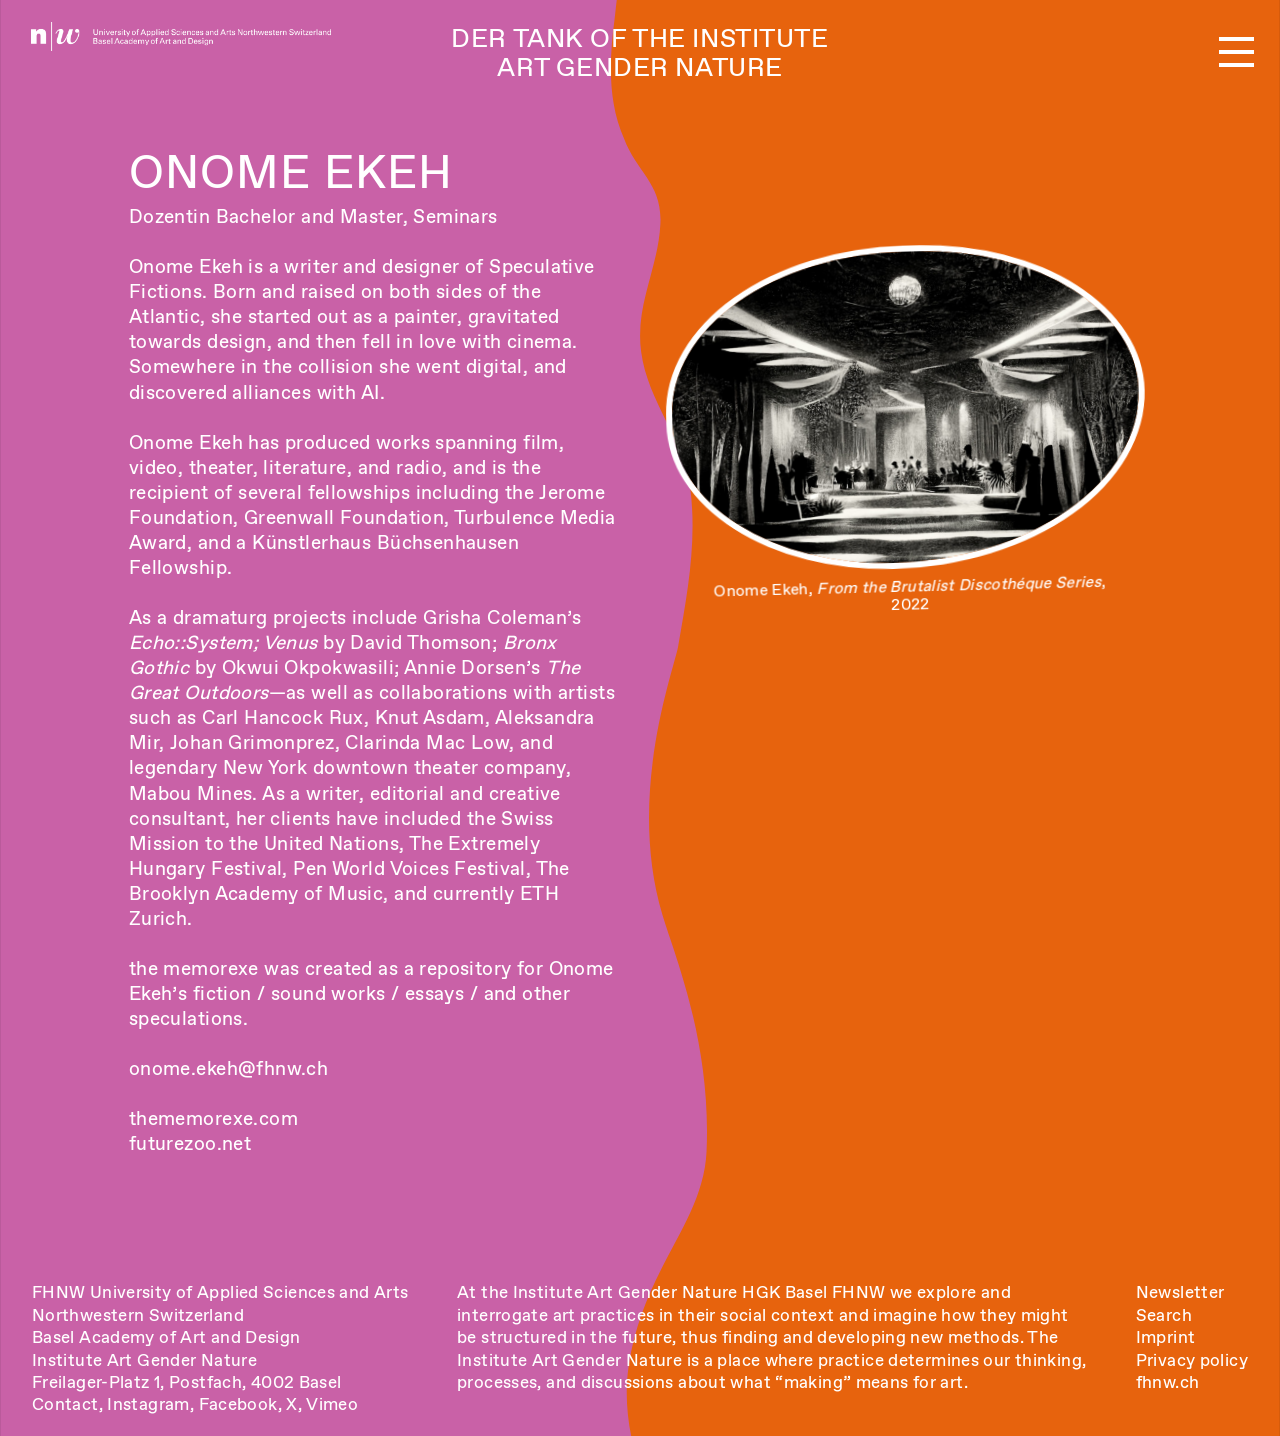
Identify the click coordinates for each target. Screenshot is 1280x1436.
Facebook (238, 1404)
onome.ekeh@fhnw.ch (229, 1068)
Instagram (148, 1404)
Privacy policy (1192, 1360)
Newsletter (1180, 1292)
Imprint (1166, 1337)
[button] (1236, 53)
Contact (65, 1404)
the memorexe (194, 968)
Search (1164, 1315)
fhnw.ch (1168, 1382)
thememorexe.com (213, 1118)
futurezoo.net (190, 1143)
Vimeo (332, 1404)
